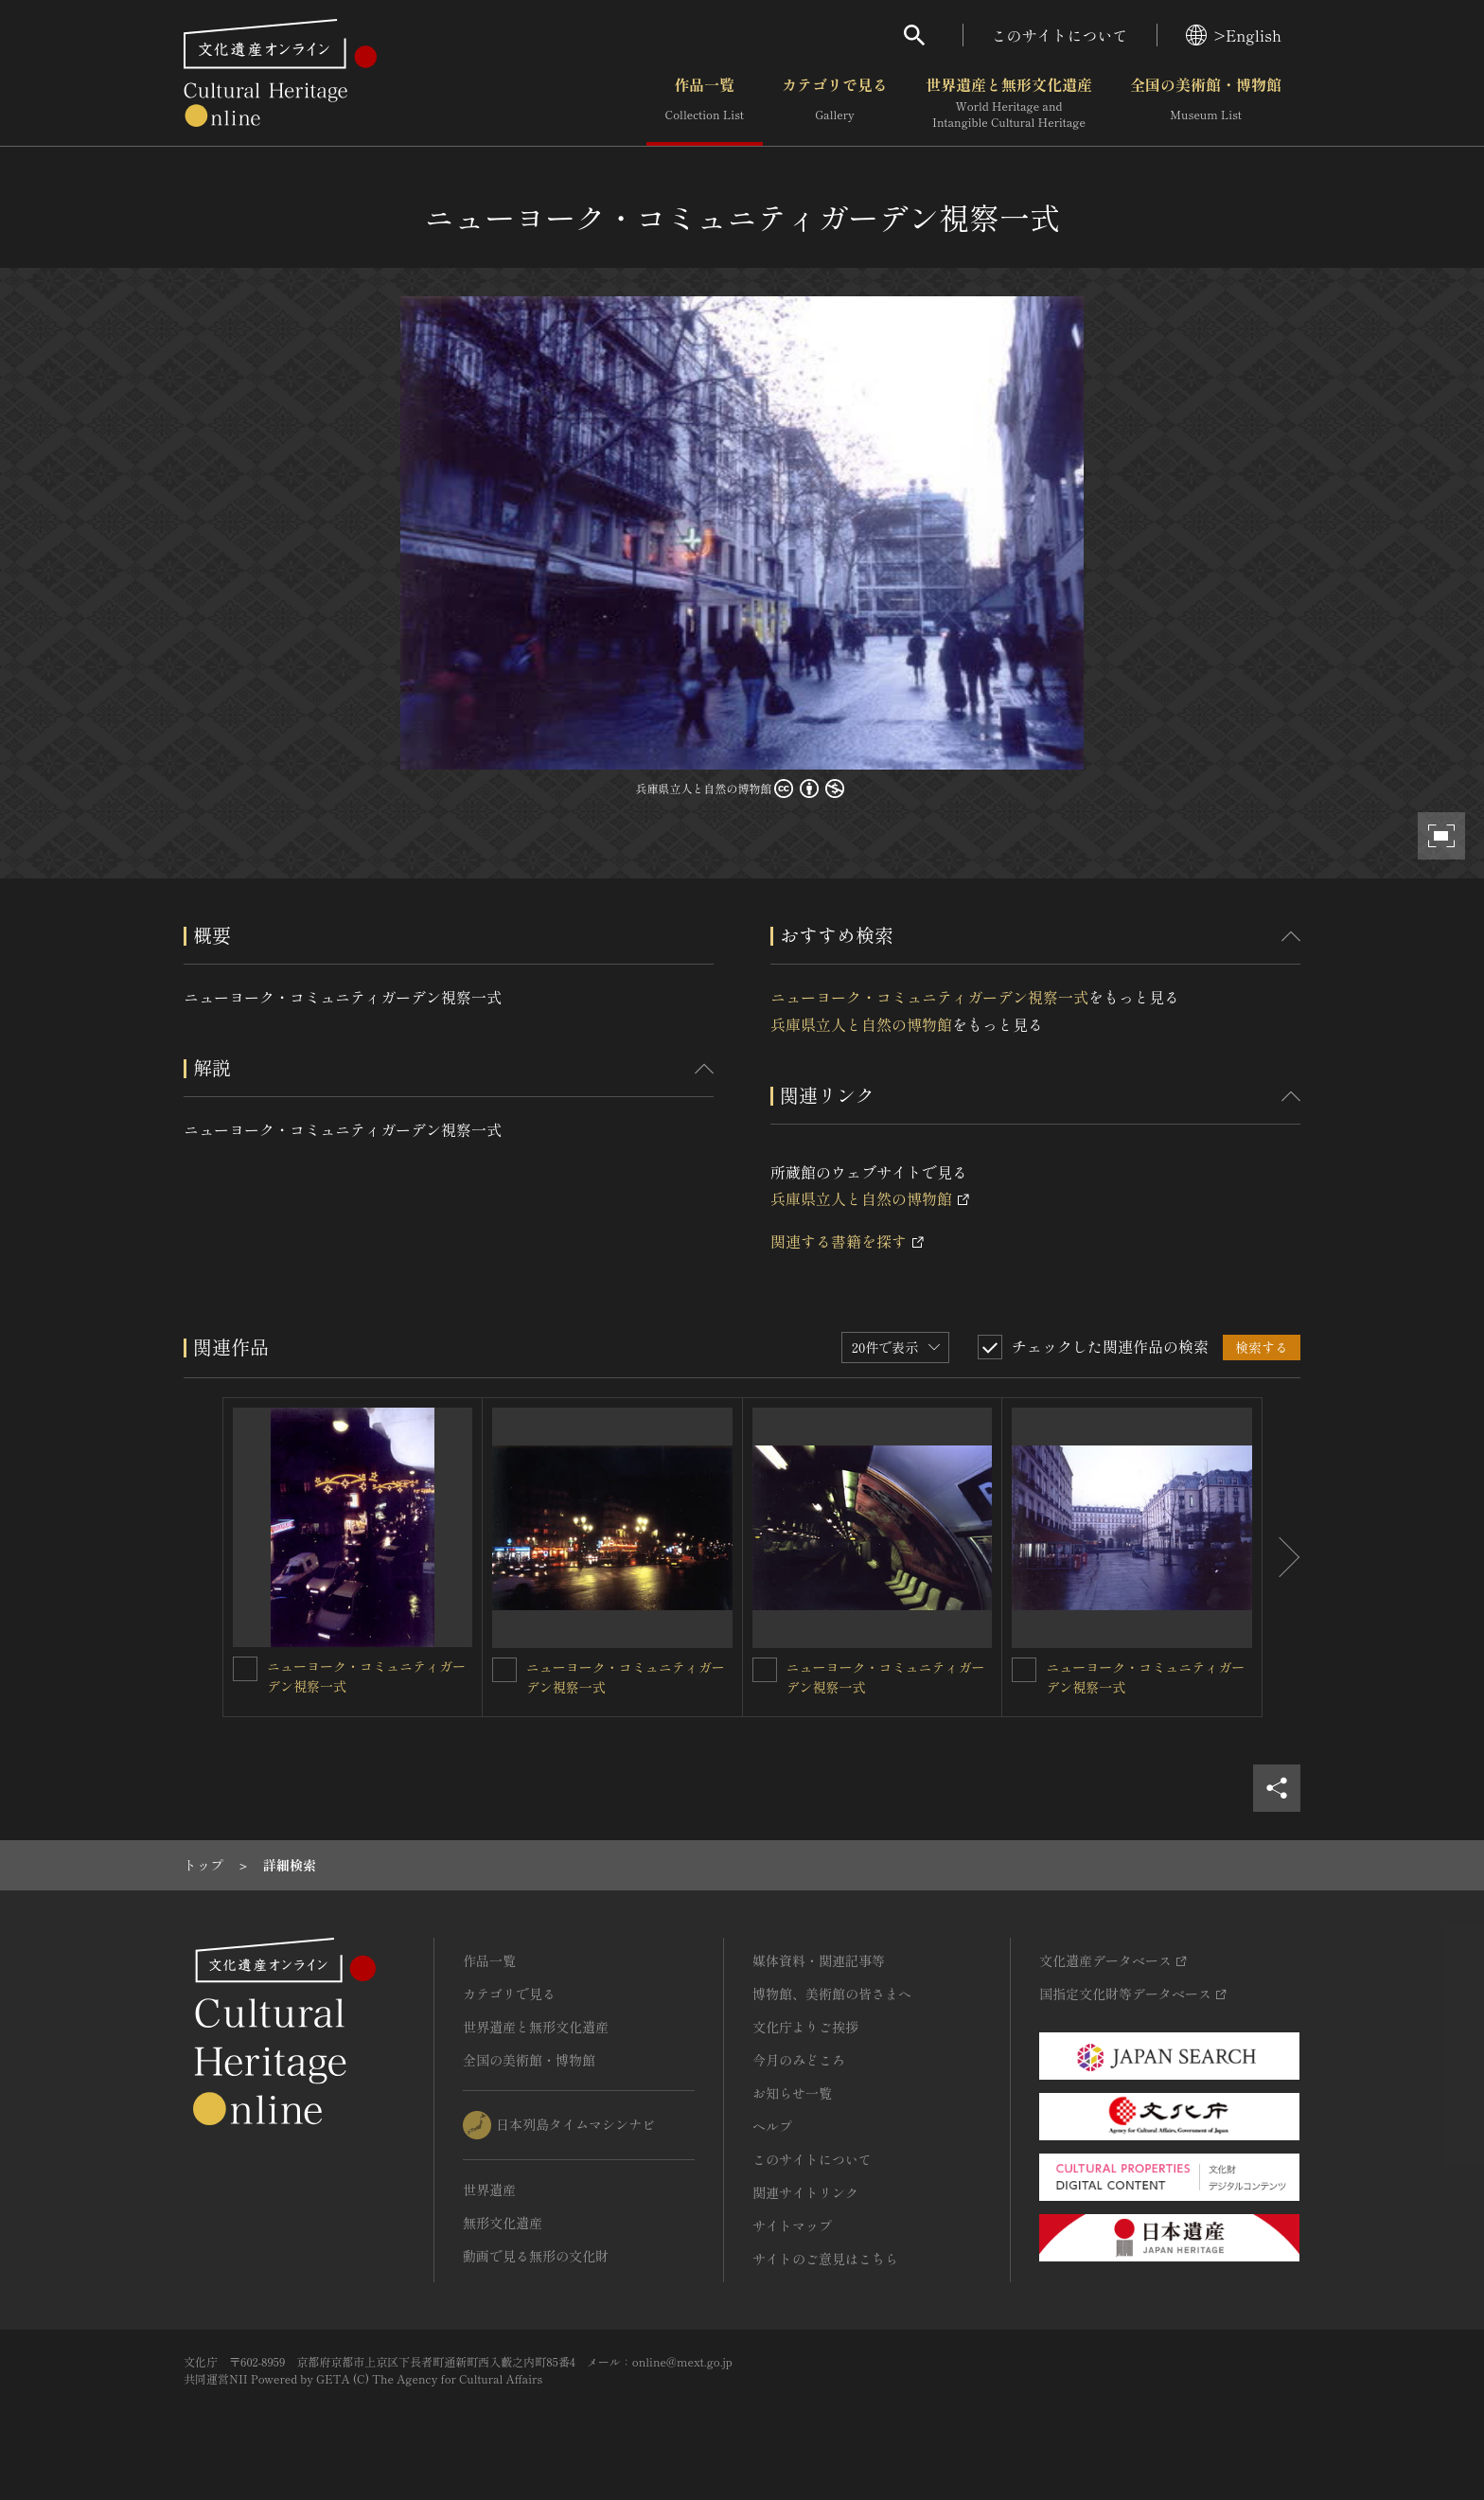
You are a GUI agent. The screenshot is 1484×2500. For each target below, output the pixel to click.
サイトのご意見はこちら (825, 2258)
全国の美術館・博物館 (1205, 103)
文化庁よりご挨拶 (805, 2026)
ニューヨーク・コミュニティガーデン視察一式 (929, 996)
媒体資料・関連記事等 (818, 1960)
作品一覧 (704, 103)
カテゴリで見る (835, 103)
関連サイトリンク (805, 2192)
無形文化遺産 (502, 2222)
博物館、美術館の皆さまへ (831, 1993)
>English (1233, 35)
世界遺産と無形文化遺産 (1009, 103)
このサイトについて (1060, 35)
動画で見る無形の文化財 (536, 2255)
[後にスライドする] (1281, 1557)
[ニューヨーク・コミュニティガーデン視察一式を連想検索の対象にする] (245, 1669)
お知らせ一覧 (792, 2092)
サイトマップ (792, 2225)
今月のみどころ (798, 2059)
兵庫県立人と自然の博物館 (861, 1024)
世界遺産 (489, 2189)
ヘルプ (772, 2126)
